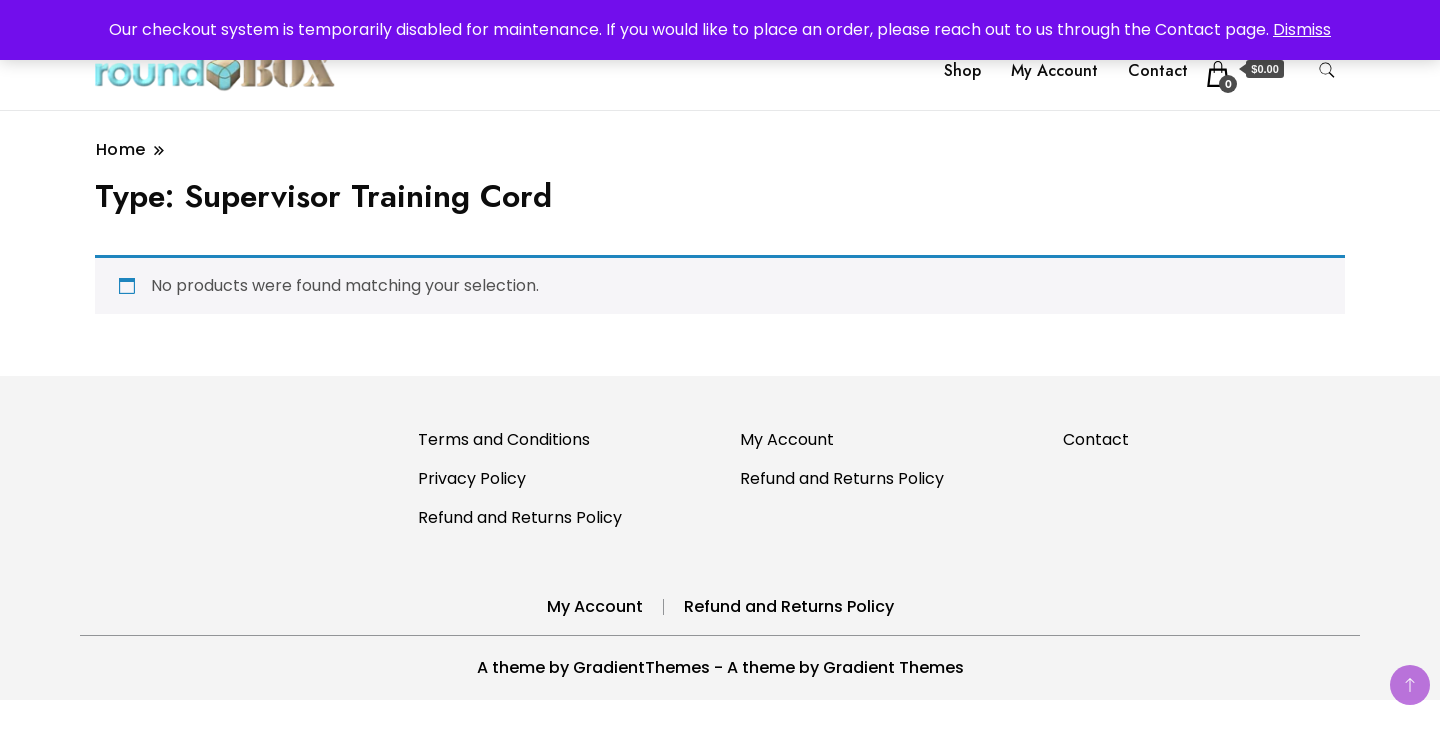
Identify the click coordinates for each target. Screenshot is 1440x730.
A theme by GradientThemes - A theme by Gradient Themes (720, 667)
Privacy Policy (472, 478)
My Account (1054, 70)
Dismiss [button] (1302, 29)
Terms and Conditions (504, 439)
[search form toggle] (1327, 70)
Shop (962, 70)
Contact (1158, 70)
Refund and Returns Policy (520, 517)
